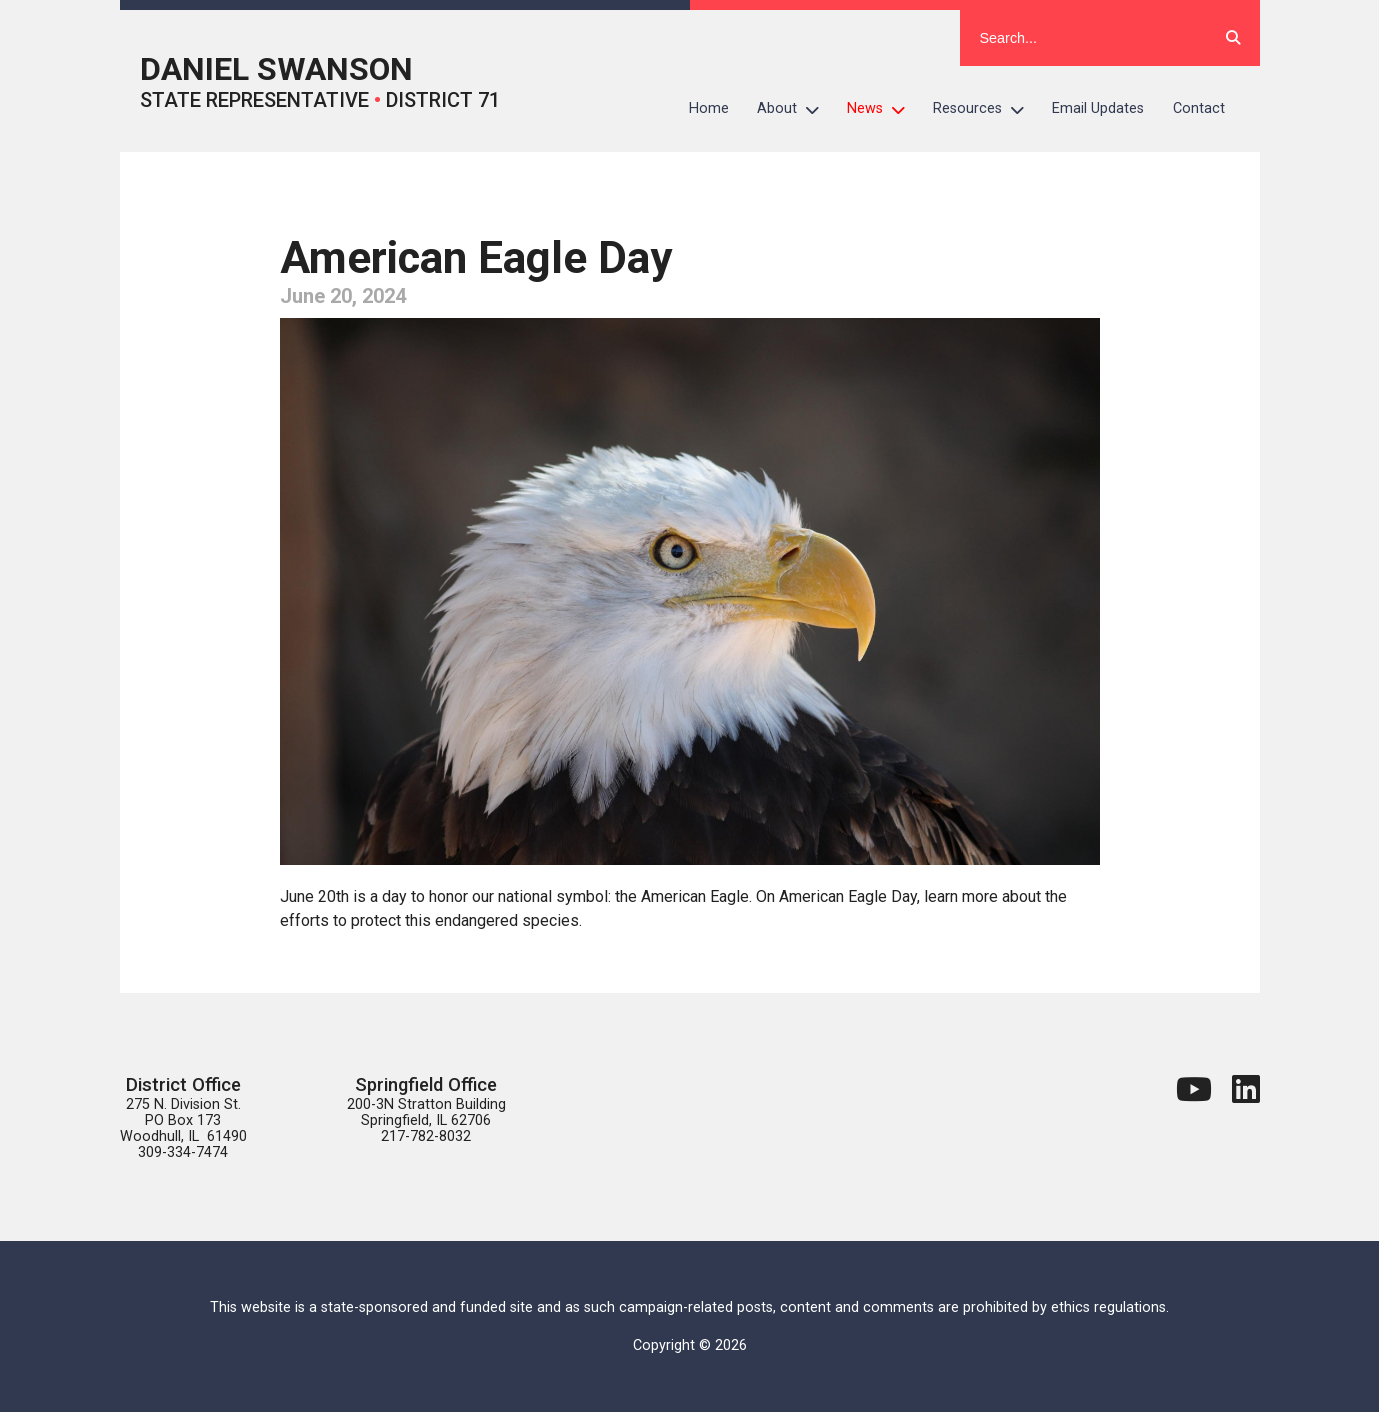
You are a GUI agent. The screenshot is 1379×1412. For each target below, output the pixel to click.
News (883, 109)
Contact (1199, 108)
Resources (985, 109)
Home (709, 108)
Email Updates (1098, 108)
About (795, 109)
